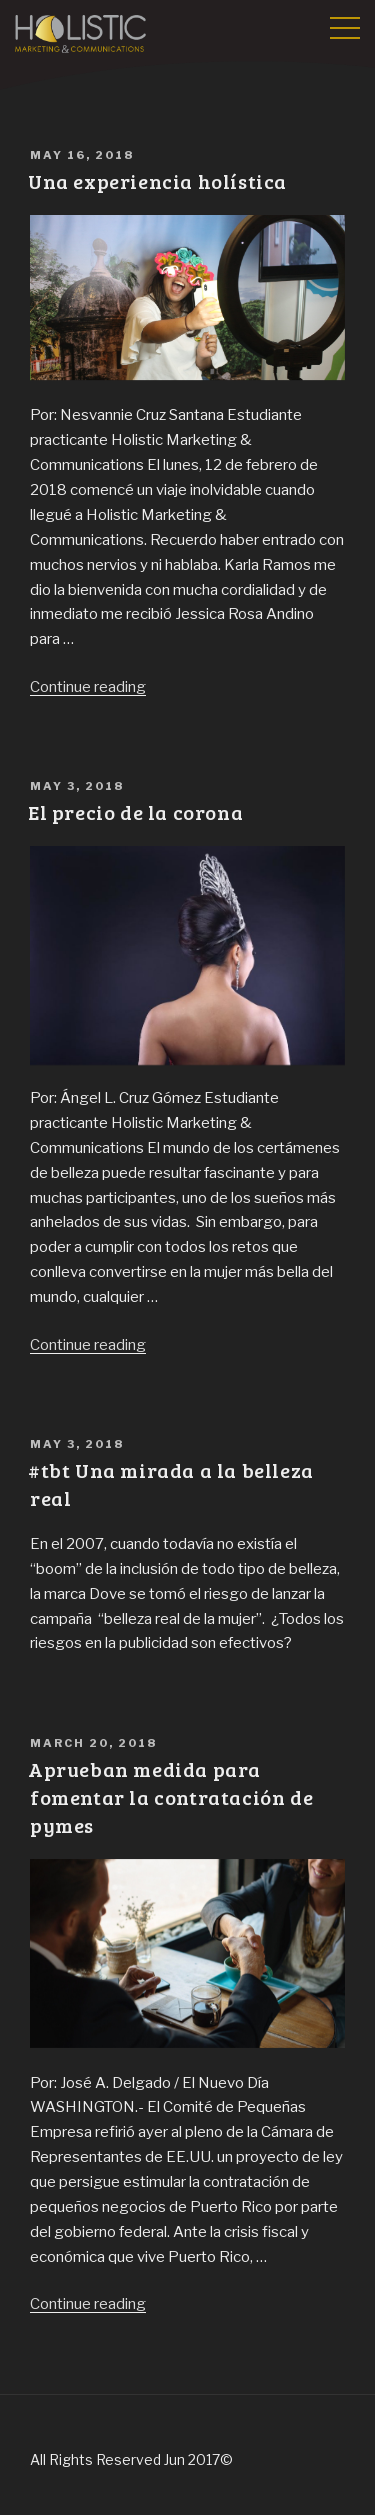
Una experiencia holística (157, 181)
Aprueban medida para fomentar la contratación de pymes (170, 1797)
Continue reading (88, 687)
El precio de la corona (135, 812)
